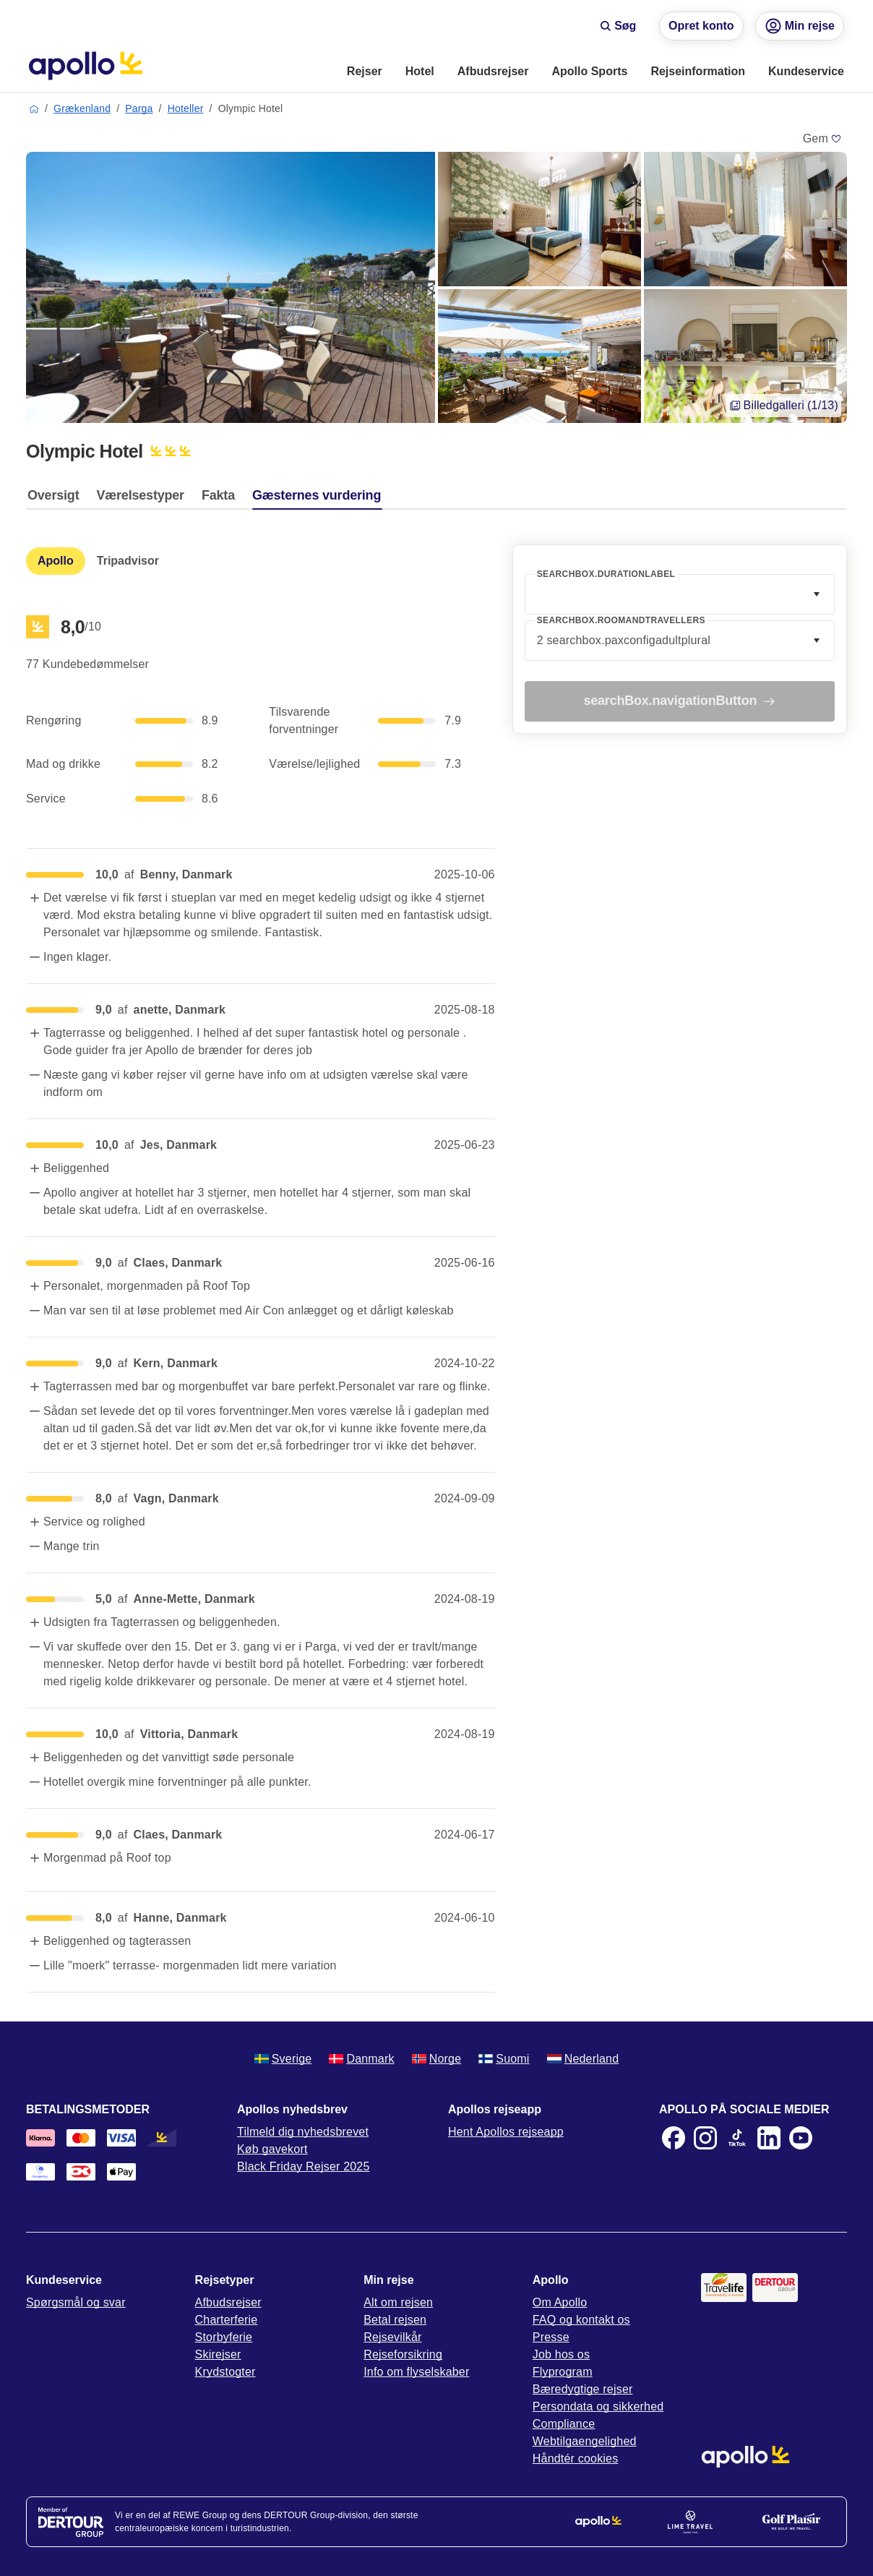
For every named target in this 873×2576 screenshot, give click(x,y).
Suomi (503, 2059)
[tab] (56, 499)
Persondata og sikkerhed (598, 2406)
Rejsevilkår (392, 2337)
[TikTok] (737, 2137)
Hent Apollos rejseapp (506, 2132)
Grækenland (82, 108)
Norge (437, 2059)
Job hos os (561, 2354)
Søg (618, 26)
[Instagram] (705, 2137)
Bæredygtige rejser (583, 2389)
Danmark (361, 2059)
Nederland (583, 2059)
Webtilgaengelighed (585, 2441)
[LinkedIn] (768, 2137)
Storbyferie (224, 2337)
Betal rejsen (395, 2320)
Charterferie (226, 2320)
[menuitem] (364, 72)
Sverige (283, 2059)
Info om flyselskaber (416, 2372)
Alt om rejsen (398, 2302)
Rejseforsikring (403, 2354)
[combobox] (680, 594)
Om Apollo (560, 2302)
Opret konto (701, 26)
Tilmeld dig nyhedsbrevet (303, 2132)
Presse (551, 2337)
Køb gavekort (272, 2149)
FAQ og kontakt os (581, 2320)
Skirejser (218, 2354)
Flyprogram (563, 2372)
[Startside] (85, 65)
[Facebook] (673, 2137)
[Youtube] (800, 2137)
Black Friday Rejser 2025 (303, 2166)
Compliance (564, 2424)
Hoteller (186, 108)
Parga (138, 108)
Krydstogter (225, 2372)
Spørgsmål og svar (76, 2302)
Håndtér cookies (576, 2458)
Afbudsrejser (228, 2302)
